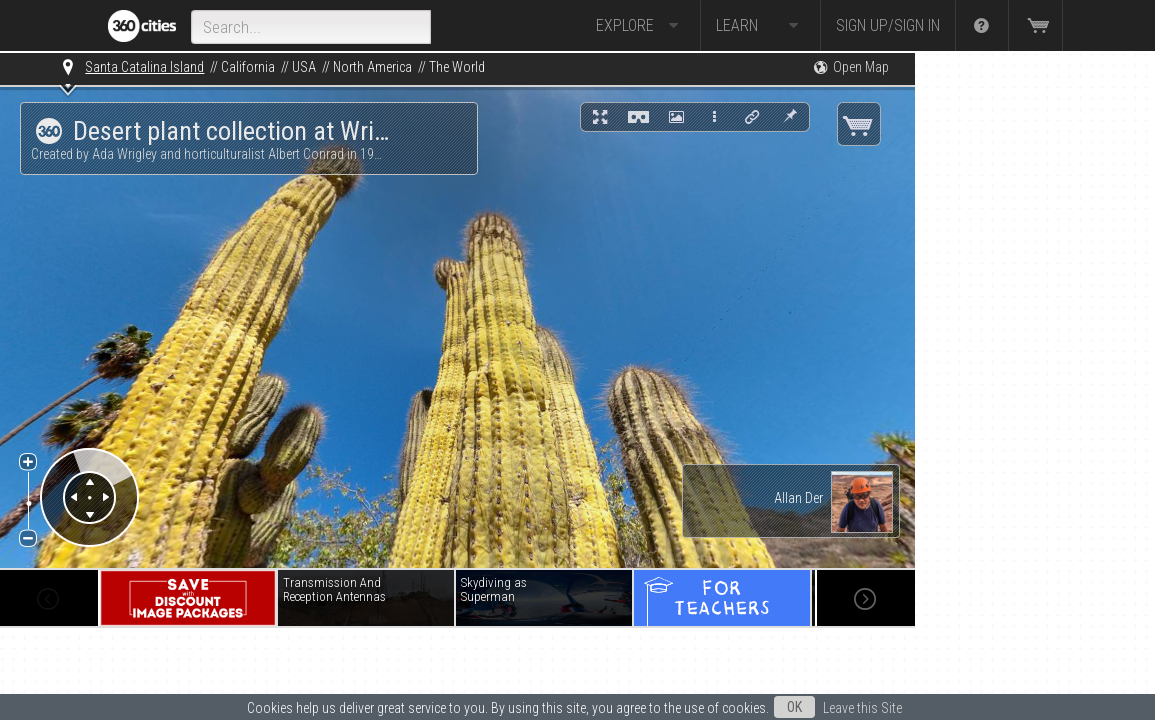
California (248, 67)
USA (304, 67)
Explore (640, 26)
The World (457, 67)
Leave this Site (862, 708)
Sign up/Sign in (888, 25)
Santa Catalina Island (144, 67)
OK (794, 707)
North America (372, 67)
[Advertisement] (1015, 352)
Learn (760, 26)
